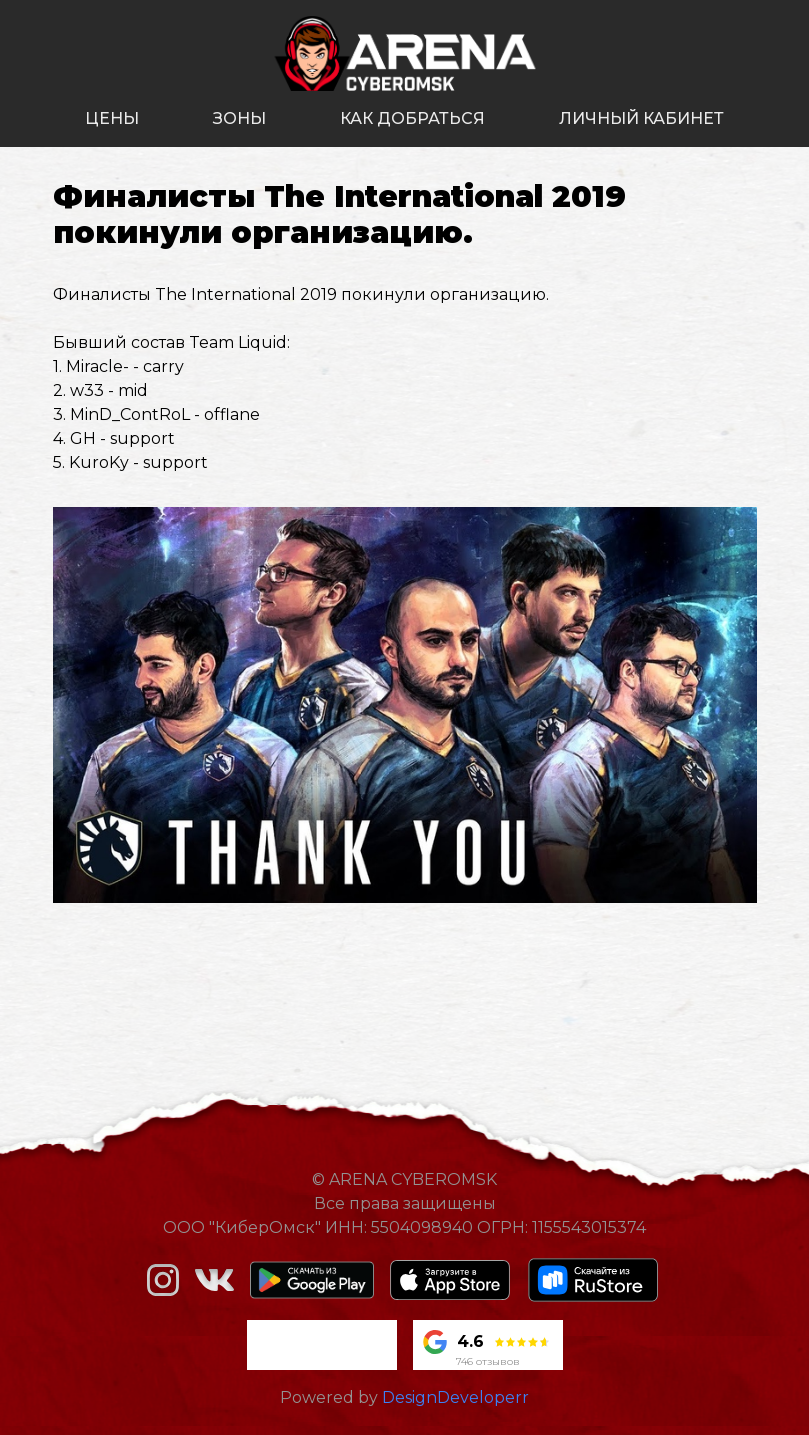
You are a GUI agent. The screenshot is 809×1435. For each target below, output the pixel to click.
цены (112, 118)
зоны (239, 118)
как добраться (412, 118)
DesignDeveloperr (455, 1397)
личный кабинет (641, 118)
